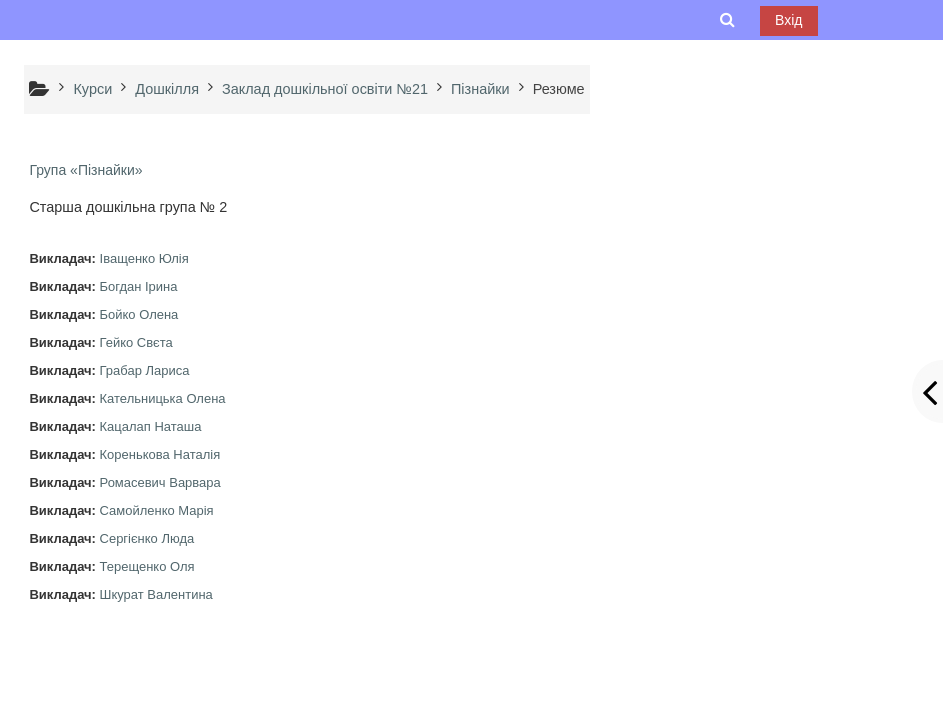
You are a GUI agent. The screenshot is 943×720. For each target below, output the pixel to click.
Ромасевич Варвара (160, 482)
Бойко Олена (139, 314)
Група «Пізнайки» (85, 170)
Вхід (788, 20)
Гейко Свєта (136, 342)
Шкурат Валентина (156, 594)
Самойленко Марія (157, 510)
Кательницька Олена (163, 398)
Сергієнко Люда (147, 538)
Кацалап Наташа (151, 426)
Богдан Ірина (139, 286)
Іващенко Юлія (144, 258)
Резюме (559, 89)
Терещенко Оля (147, 566)
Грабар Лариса (145, 370)
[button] (728, 20)
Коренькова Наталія (160, 454)
